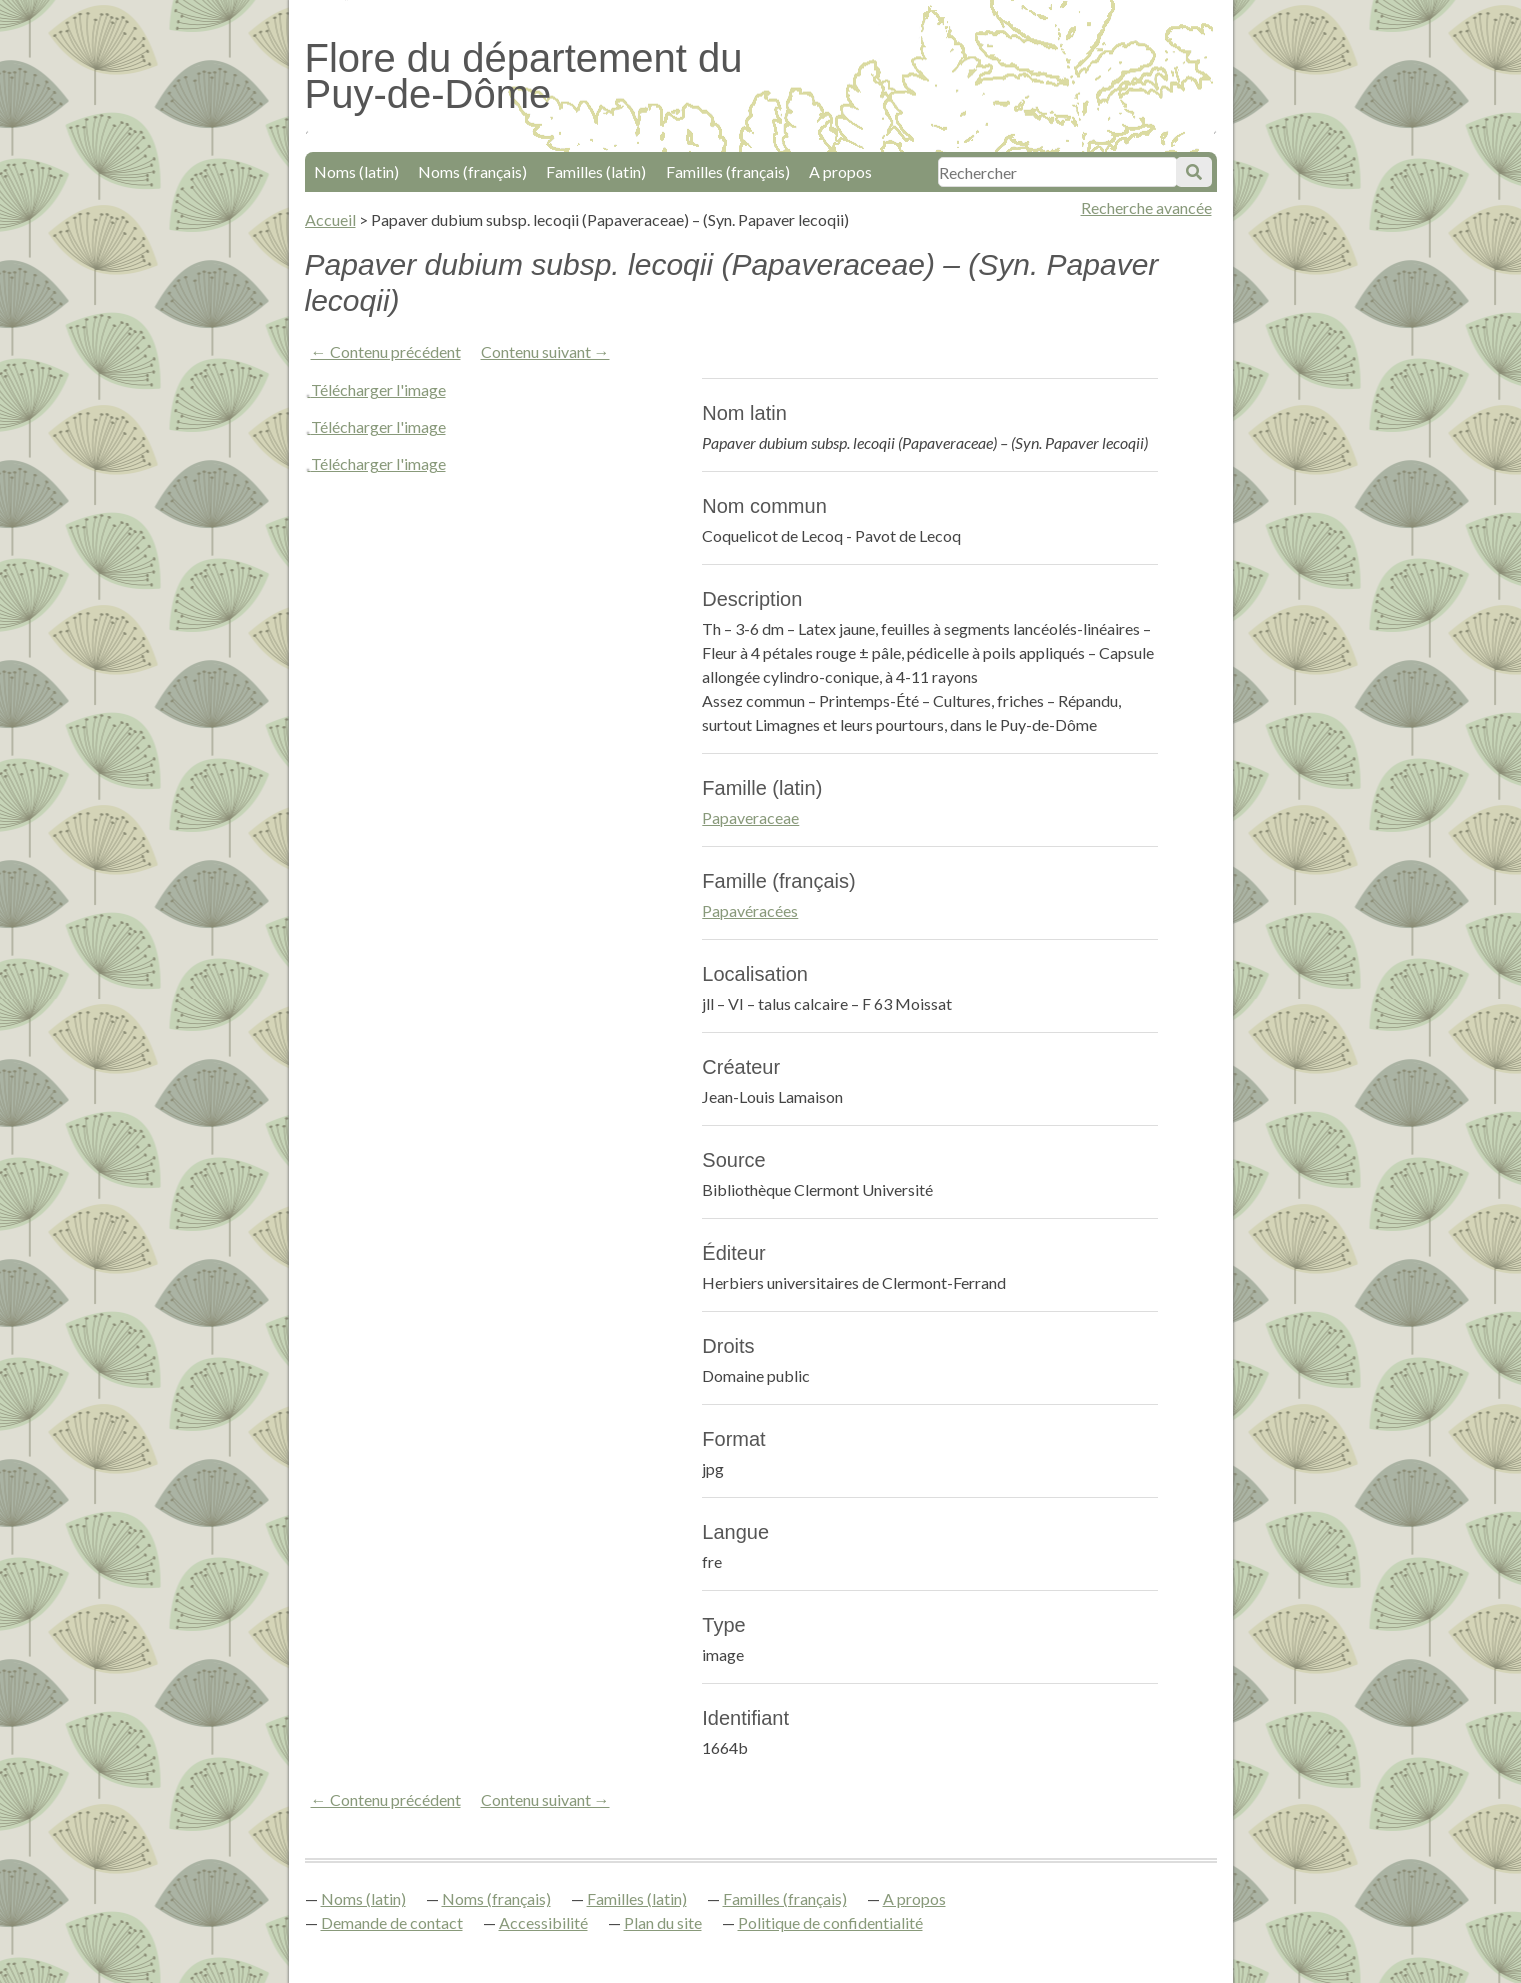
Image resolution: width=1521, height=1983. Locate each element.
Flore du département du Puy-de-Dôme (524, 76)
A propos (840, 171)
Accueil (330, 219)
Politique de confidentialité (830, 1922)
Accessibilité (543, 1922)
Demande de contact (392, 1922)
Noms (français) (472, 171)
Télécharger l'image (378, 389)
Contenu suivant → (545, 351)
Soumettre (1194, 172)
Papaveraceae (750, 817)
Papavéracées (750, 910)
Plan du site (663, 1922)
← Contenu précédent (386, 351)
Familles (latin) (596, 171)
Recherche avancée (1146, 207)
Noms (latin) (356, 171)
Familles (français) (728, 171)
